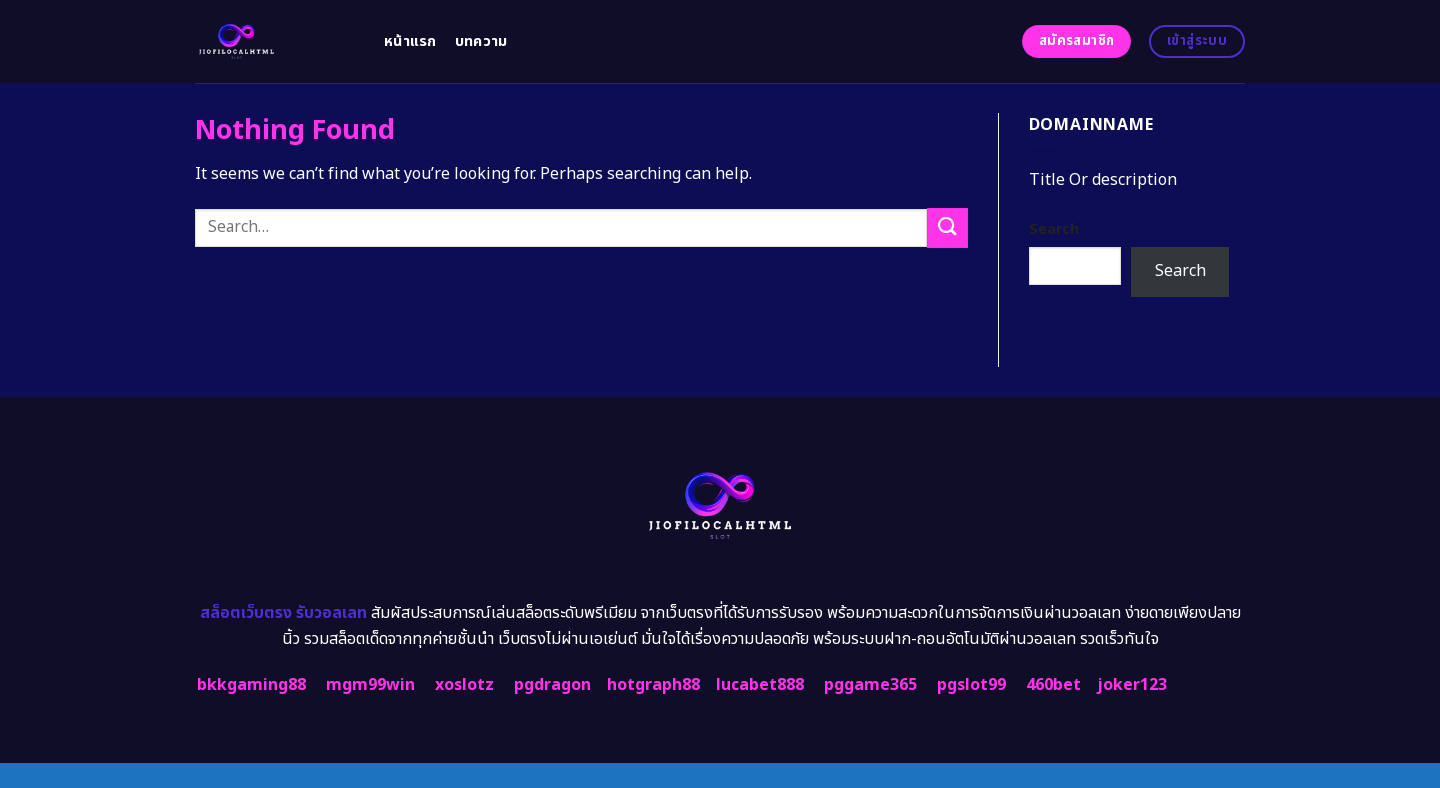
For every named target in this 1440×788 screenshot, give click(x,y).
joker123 (1132, 685)
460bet (1053, 685)
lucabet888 (760, 685)
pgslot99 (971, 685)
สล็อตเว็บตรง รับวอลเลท (283, 613)
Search (1054, 229)
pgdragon (552, 685)
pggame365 (870, 685)
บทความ (481, 41)
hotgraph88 (653, 685)
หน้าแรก (410, 41)
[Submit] (947, 227)
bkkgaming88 (251, 685)
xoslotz (464, 685)
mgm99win (370, 685)
